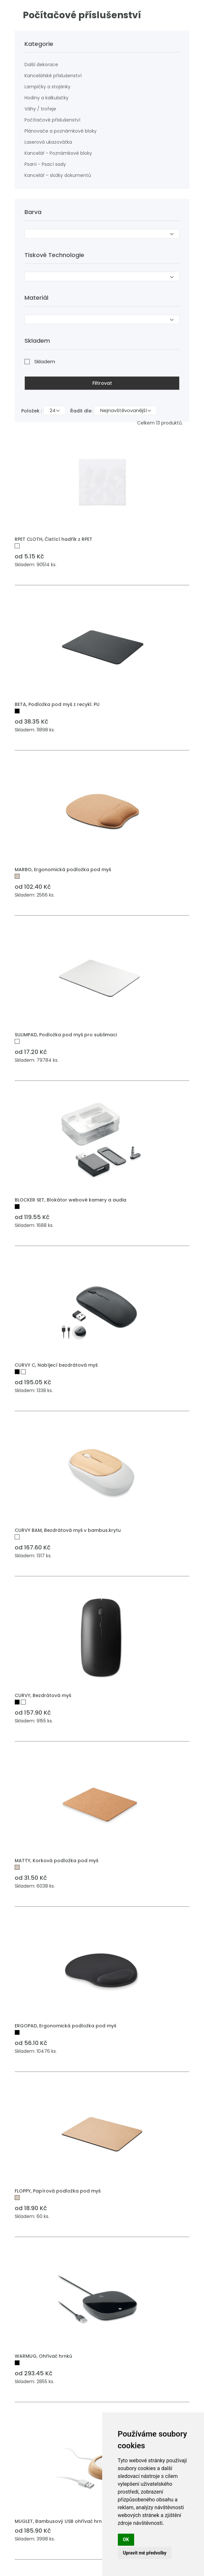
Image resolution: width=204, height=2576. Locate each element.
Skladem (44, 361)
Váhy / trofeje (40, 109)
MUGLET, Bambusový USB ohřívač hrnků (61, 2521)
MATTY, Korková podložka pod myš (56, 1860)
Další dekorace (41, 64)
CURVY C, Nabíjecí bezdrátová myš (56, 1365)
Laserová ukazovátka (48, 142)
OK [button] (126, 2539)
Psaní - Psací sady (45, 164)
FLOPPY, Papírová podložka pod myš (58, 2191)
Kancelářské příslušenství (53, 75)
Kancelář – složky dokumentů (57, 175)
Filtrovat (102, 383)
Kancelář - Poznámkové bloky (58, 153)
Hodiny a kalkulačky (46, 97)
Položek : (31, 411)
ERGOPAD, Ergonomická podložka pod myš (65, 2025)
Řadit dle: (81, 411)
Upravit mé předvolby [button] (144, 2552)
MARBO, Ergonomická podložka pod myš (63, 869)
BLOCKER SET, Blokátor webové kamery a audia (70, 1200)
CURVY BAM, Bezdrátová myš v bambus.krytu (68, 1530)
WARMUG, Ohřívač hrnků (43, 2356)
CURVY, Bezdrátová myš (43, 1695)
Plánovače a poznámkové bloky (60, 131)
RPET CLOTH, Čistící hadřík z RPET (53, 539)
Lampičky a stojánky (47, 86)
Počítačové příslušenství (52, 120)
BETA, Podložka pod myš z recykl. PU (57, 704)
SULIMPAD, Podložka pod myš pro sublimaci (66, 1034)
